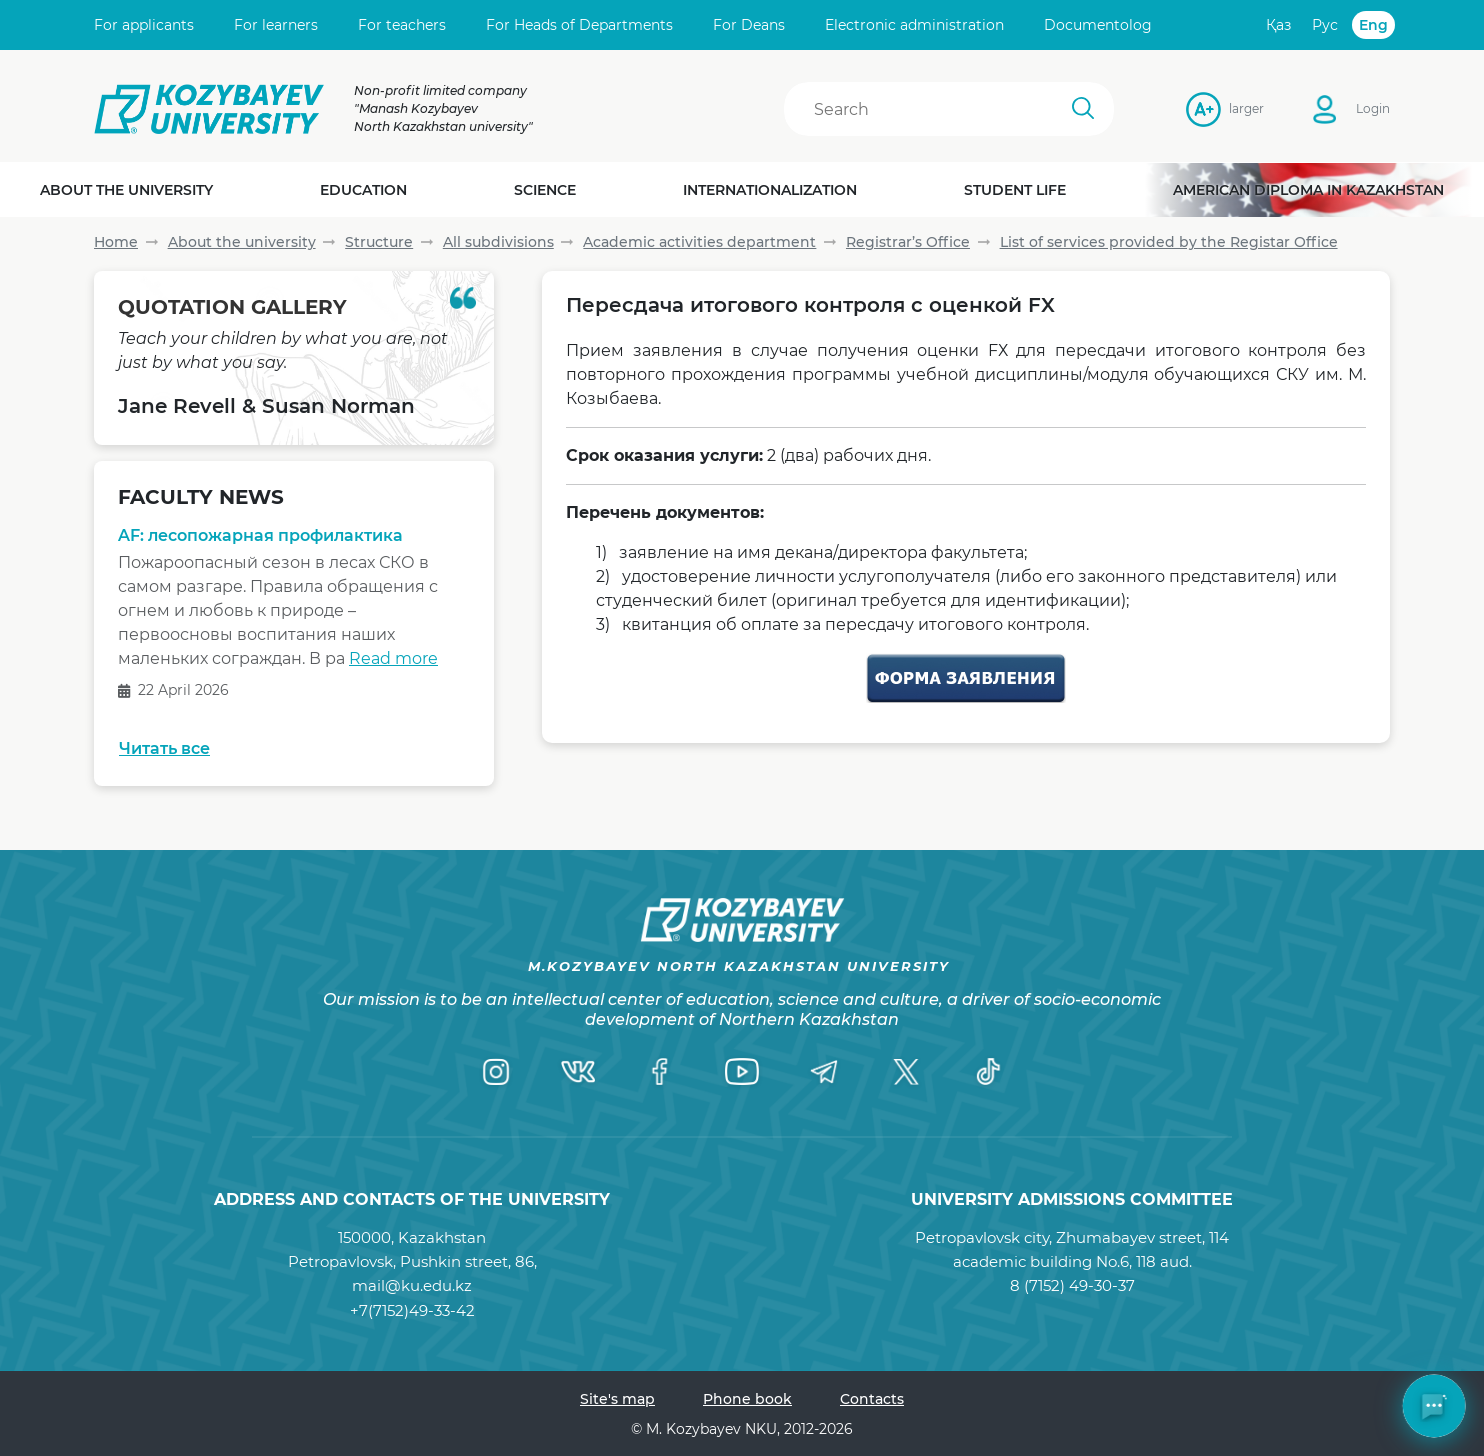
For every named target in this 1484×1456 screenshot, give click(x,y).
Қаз (1278, 25)
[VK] (578, 1071)
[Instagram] (496, 1071)
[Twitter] (906, 1071)
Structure (379, 242)
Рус (1325, 25)
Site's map (617, 1399)
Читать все (164, 748)
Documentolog (1098, 25)
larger (1235, 108)
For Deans (749, 25)
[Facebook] (660, 1071)
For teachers (402, 25)
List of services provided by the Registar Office (1169, 242)
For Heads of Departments (579, 25)
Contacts (872, 1399)
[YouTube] (742, 1071)
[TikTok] (988, 1071)
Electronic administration (914, 25)
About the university (242, 242)
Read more (393, 658)
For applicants (144, 25)
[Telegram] (824, 1071)
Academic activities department (699, 242)
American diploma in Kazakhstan (1308, 190)
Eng (1373, 25)
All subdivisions (498, 242)
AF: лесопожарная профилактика (260, 535)
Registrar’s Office (908, 242)
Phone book (747, 1399)
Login (1373, 108)
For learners (276, 25)
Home (116, 242)
